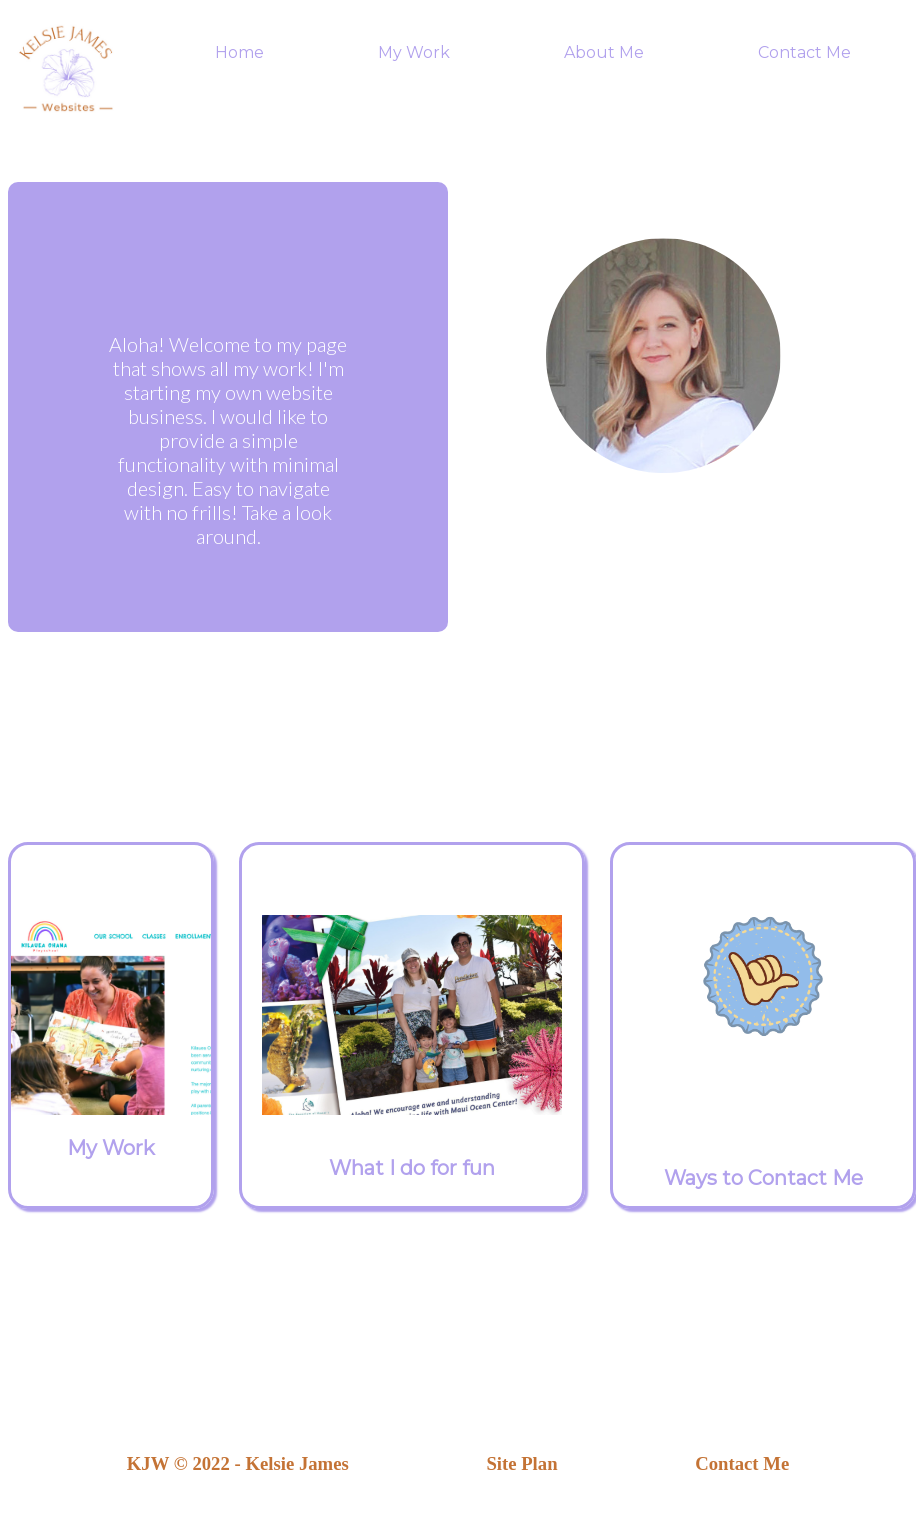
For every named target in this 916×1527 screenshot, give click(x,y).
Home (239, 52)
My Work (414, 52)
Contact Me (804, 52)
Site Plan (521, 1463)
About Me (604, 52)
